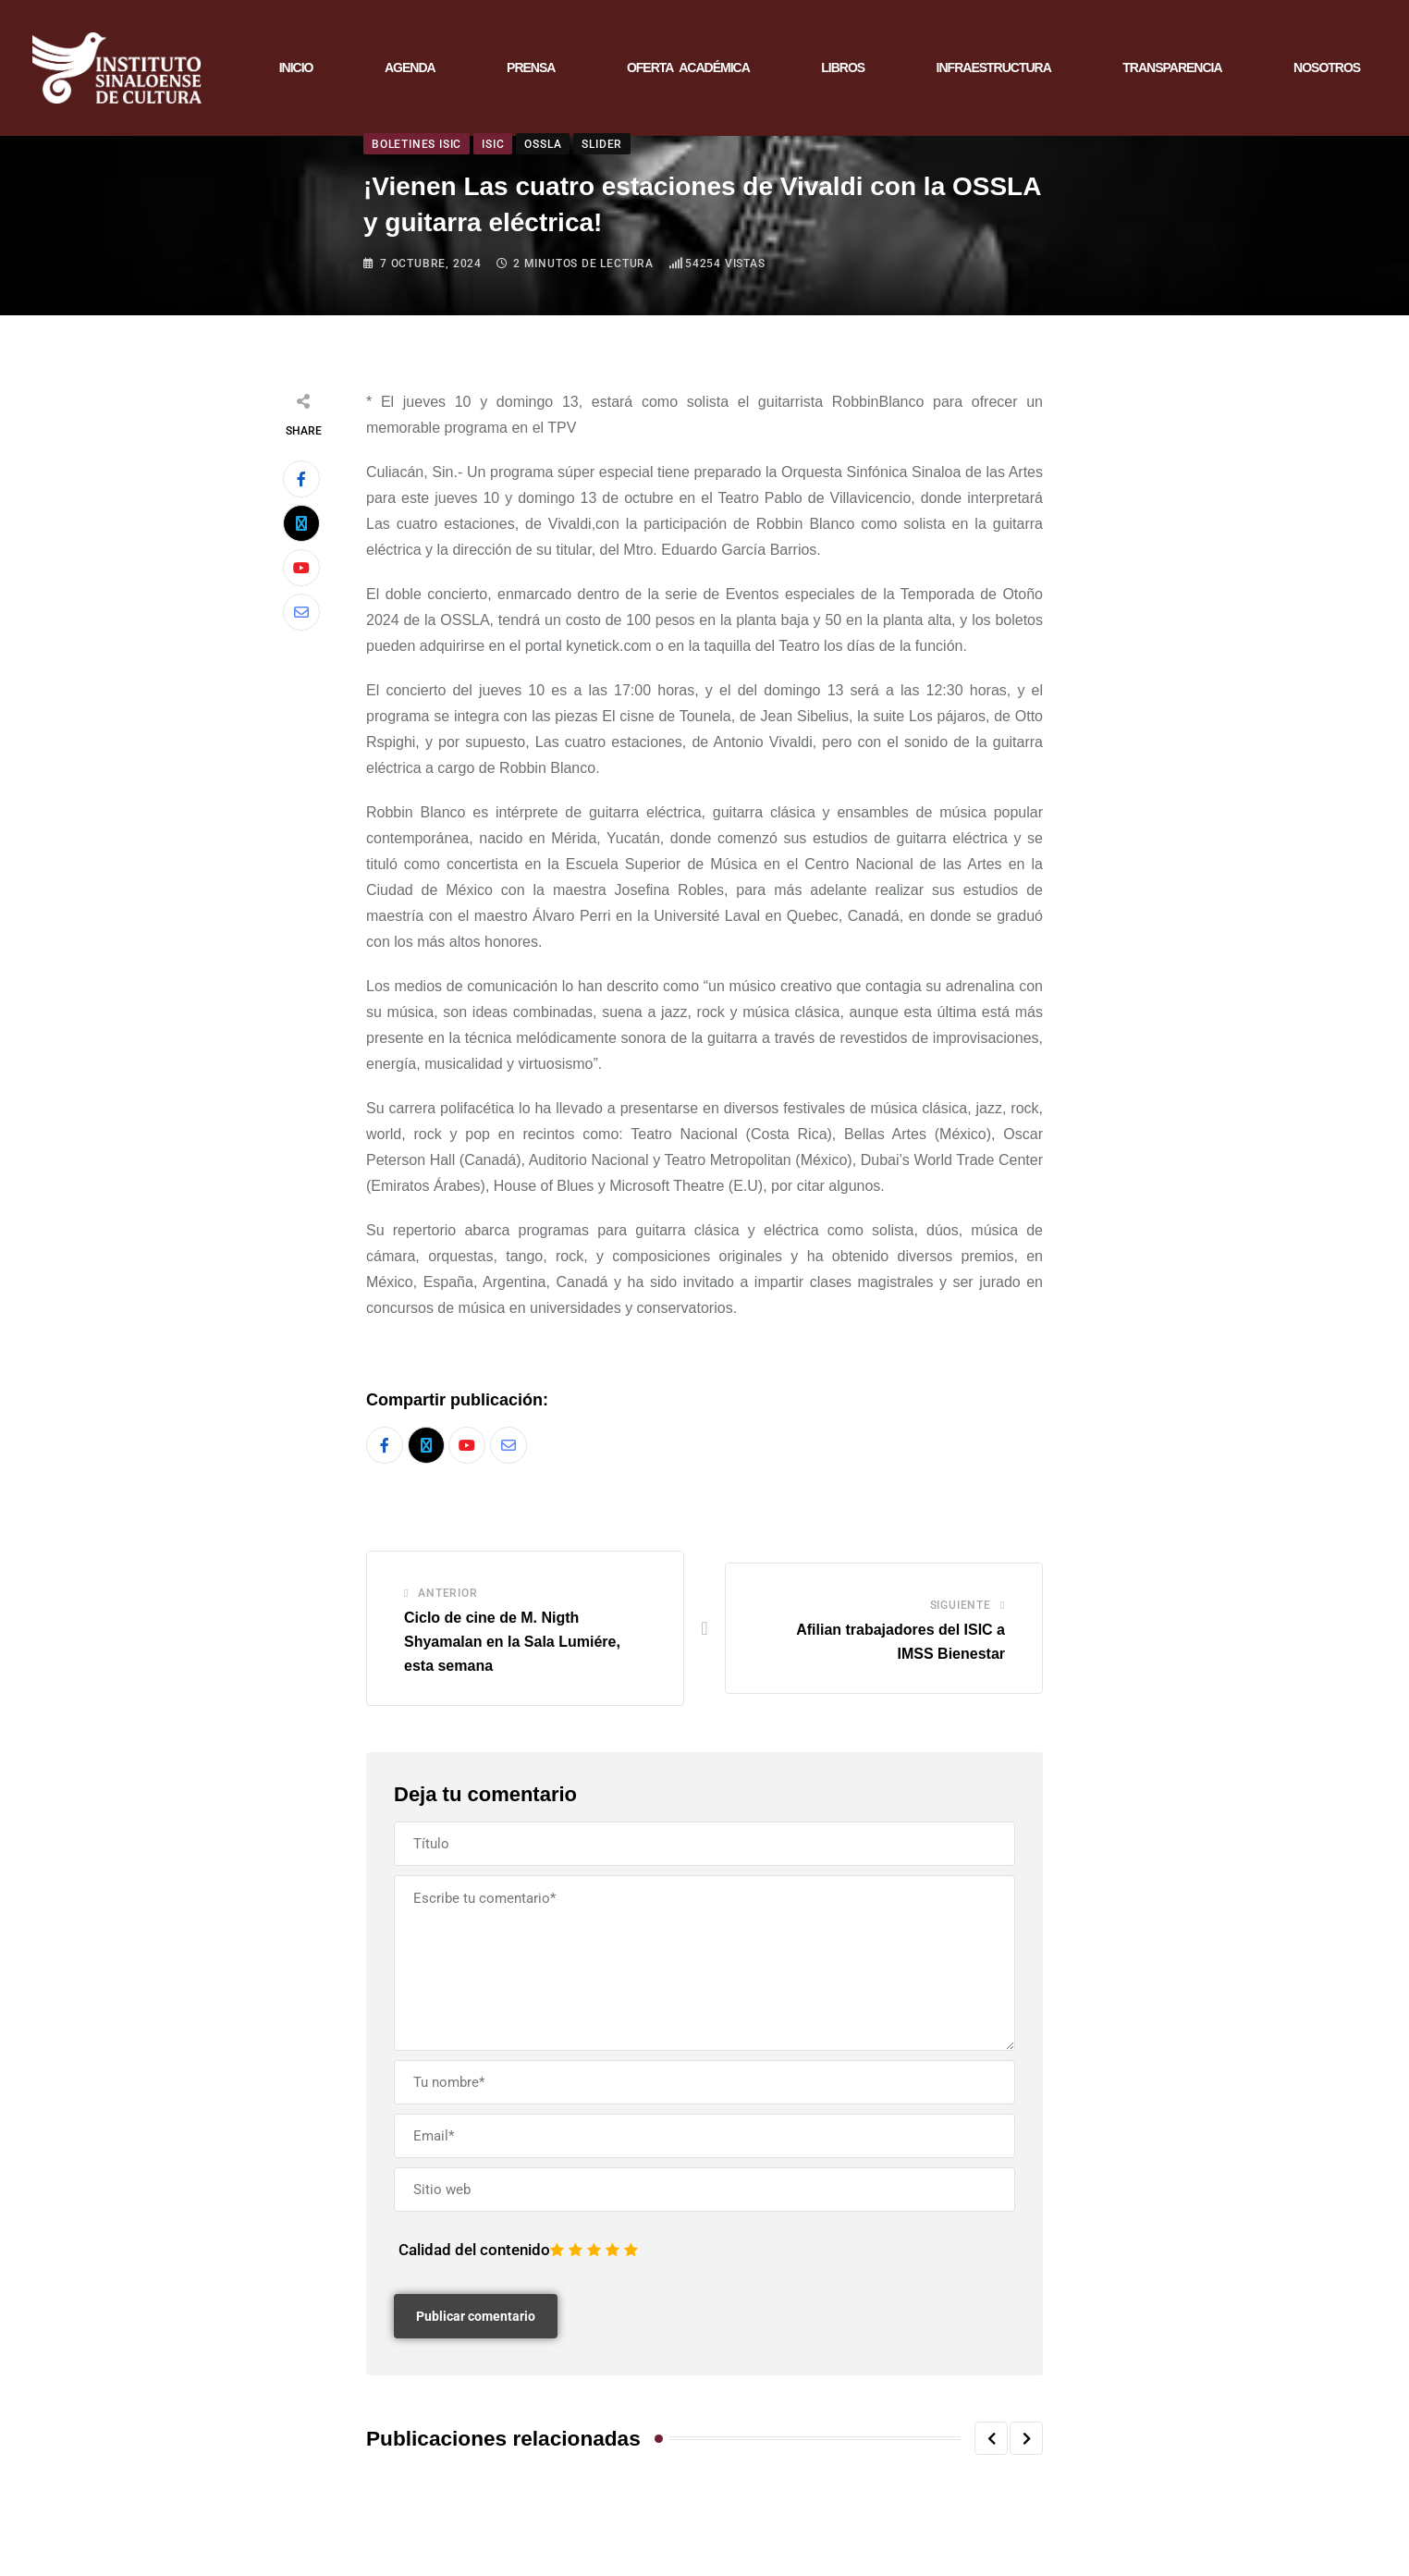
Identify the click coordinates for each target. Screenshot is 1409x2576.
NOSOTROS (1326, 72)
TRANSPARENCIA (1171, 72)
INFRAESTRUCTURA (994, 72)
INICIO (296, 72)
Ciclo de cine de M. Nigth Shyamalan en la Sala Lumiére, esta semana (512, 1651)
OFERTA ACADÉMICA (688, 72)
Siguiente (960, 1615)
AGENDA (410, 72)
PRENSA (531, 72)
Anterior (447, 1603)
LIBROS (842, 72)
